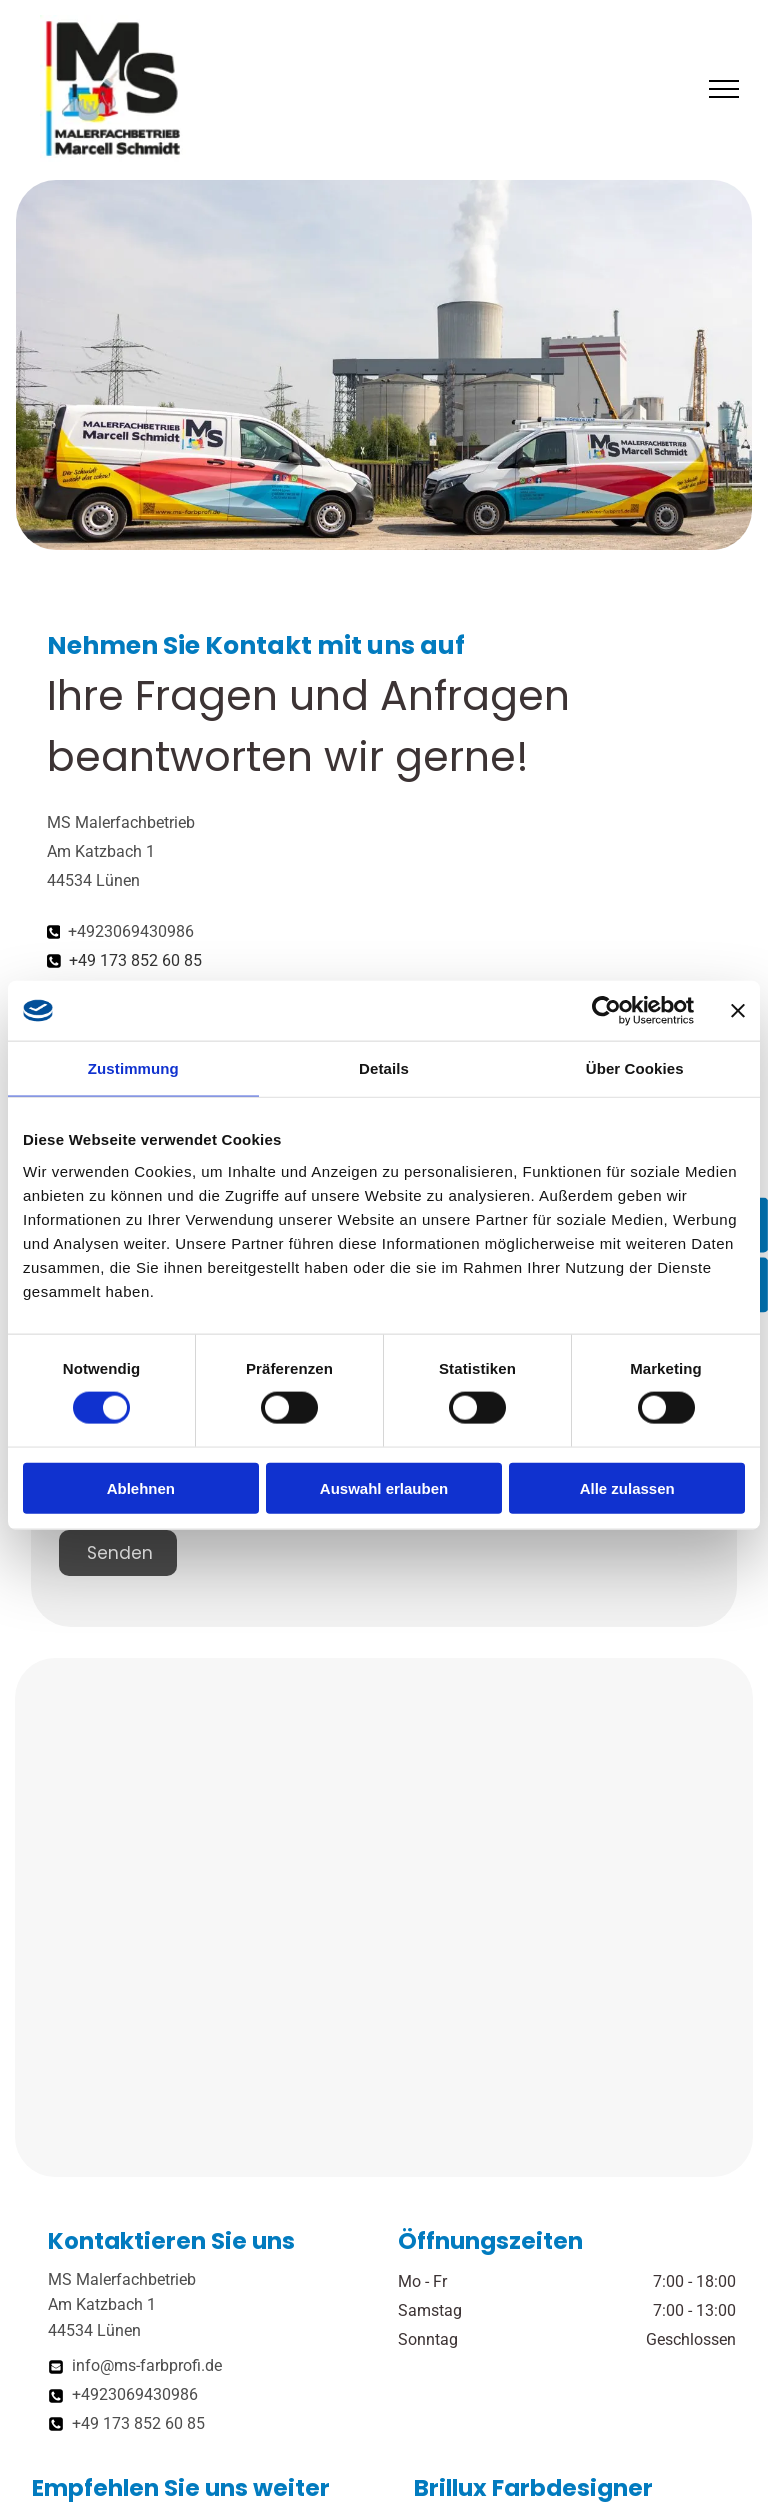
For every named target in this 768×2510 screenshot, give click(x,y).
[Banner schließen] (738, 1011)
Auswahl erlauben (384, 1487)
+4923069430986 (131, 931)
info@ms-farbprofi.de (147, 2365)
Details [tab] (384, 1068)
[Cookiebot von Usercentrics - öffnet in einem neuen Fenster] (606, 1011)
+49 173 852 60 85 (135, 960)
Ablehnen (141, 1487)
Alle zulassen (627, 1487)
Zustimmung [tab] (133, 1068)
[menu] (724, 89)
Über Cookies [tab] (635, 1068)
